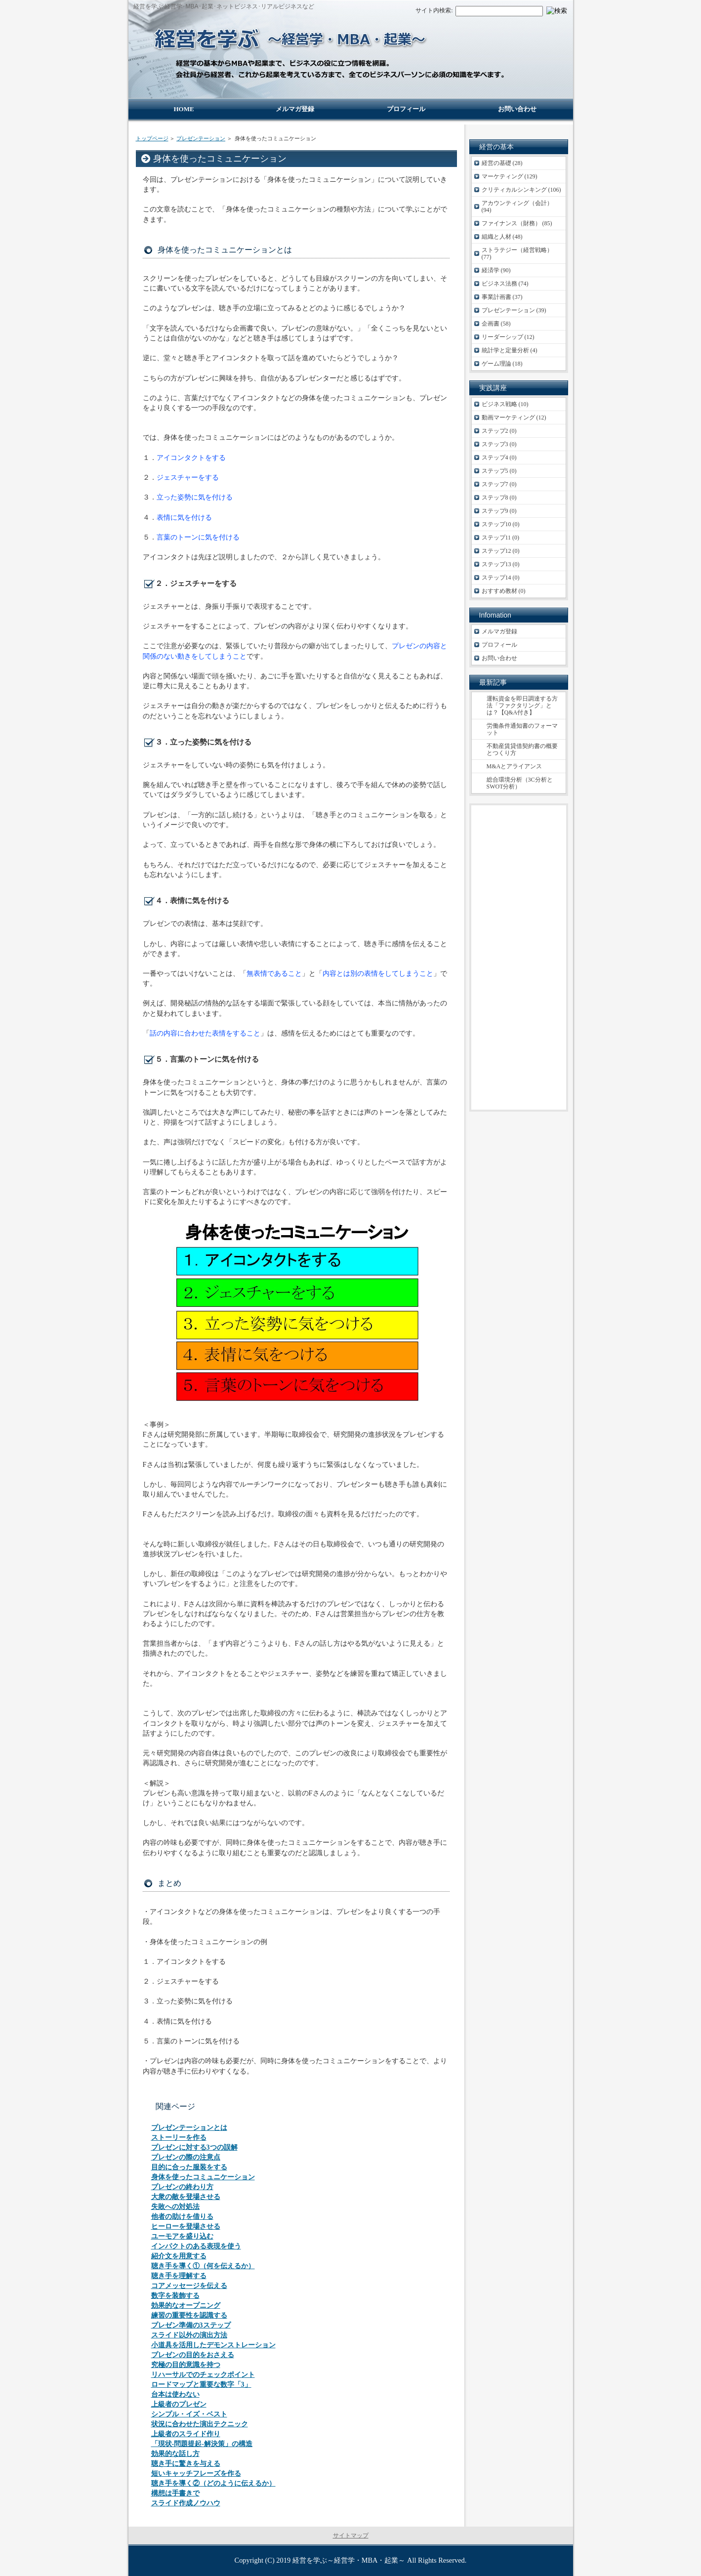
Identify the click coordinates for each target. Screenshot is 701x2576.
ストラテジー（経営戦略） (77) (517, 253)
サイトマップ (351, 2535)
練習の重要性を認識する (189, 2315)
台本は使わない (175, 2394)
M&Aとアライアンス (514, 766)
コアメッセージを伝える (189, 2285)
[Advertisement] (518, 957)
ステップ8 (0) (499, 497)
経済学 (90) (496, 270)
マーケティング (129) (509, 176)
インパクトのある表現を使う (196, 2246)
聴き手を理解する (178, 2276)
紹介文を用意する (178, 2256)
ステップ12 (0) (501, 550)
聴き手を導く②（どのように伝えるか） (213, 2483)
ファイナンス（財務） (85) (517, 223)
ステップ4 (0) (499, 457)
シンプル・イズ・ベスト (189, 2414)
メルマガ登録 (499, 631)
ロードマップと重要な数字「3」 (201, 2384)
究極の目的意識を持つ (185, 2364)
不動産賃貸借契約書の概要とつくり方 (522, 749)
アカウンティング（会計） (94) (517, 206)
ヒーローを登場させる (185, 2226)
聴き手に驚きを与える (185, 2463)
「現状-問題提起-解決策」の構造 (201, 2444)
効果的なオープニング (185, 2305)
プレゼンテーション (200, 138)
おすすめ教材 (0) (504, 590)
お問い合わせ (499, 658)
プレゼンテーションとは (189, 2127)
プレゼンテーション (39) (514, 310)
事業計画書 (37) (502, 296)
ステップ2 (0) (499, 430)
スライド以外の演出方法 (189, 2335)
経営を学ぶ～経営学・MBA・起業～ (349, 2560)
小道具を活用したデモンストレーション (213, 2345)
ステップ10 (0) (501, 524)
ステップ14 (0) (501, 577)
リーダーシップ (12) (508, 336)
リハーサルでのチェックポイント (203, 2374)
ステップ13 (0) (501, 564)
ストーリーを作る (178, 2137)
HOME (183, 109)
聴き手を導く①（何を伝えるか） (203, 2266)
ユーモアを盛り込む (182, 2236)
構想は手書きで (175, 2493)
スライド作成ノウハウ (185, 2503)
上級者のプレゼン (178, 2404)
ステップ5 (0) (499, 470)
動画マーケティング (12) (514, 417)
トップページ (152, 138)
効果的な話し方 (175, 2453)
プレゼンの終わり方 (182, 2187)
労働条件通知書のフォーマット (522, 729)
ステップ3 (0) (499, 444)
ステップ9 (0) (499, 510)
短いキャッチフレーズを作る (196, 2473)
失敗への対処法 (175, 2206)
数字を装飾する (175, 2295)
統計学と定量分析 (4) (509, 350)
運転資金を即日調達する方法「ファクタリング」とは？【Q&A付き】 (522, 705)
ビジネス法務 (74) (505, 283)
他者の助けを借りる (182, 2216)
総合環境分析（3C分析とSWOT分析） (520, 783)
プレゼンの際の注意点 (185, 2157)
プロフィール (499, 644)
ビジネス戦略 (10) (505, 404)
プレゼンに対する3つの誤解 (194, 2147)
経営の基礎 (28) (502, 163)
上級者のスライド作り (185, 2434)
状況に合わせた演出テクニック (199, 2424)
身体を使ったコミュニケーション (203, 2177)
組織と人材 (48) (502, 236)
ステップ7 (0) (499, 484)
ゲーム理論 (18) (502, 363)
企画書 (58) (496, 323)
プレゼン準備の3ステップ (191, 2325)
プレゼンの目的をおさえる (192, 2355)
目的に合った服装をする (189, 2167)
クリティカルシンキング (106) (521, 189)
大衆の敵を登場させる (185, 2197)
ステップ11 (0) (501, 537)
